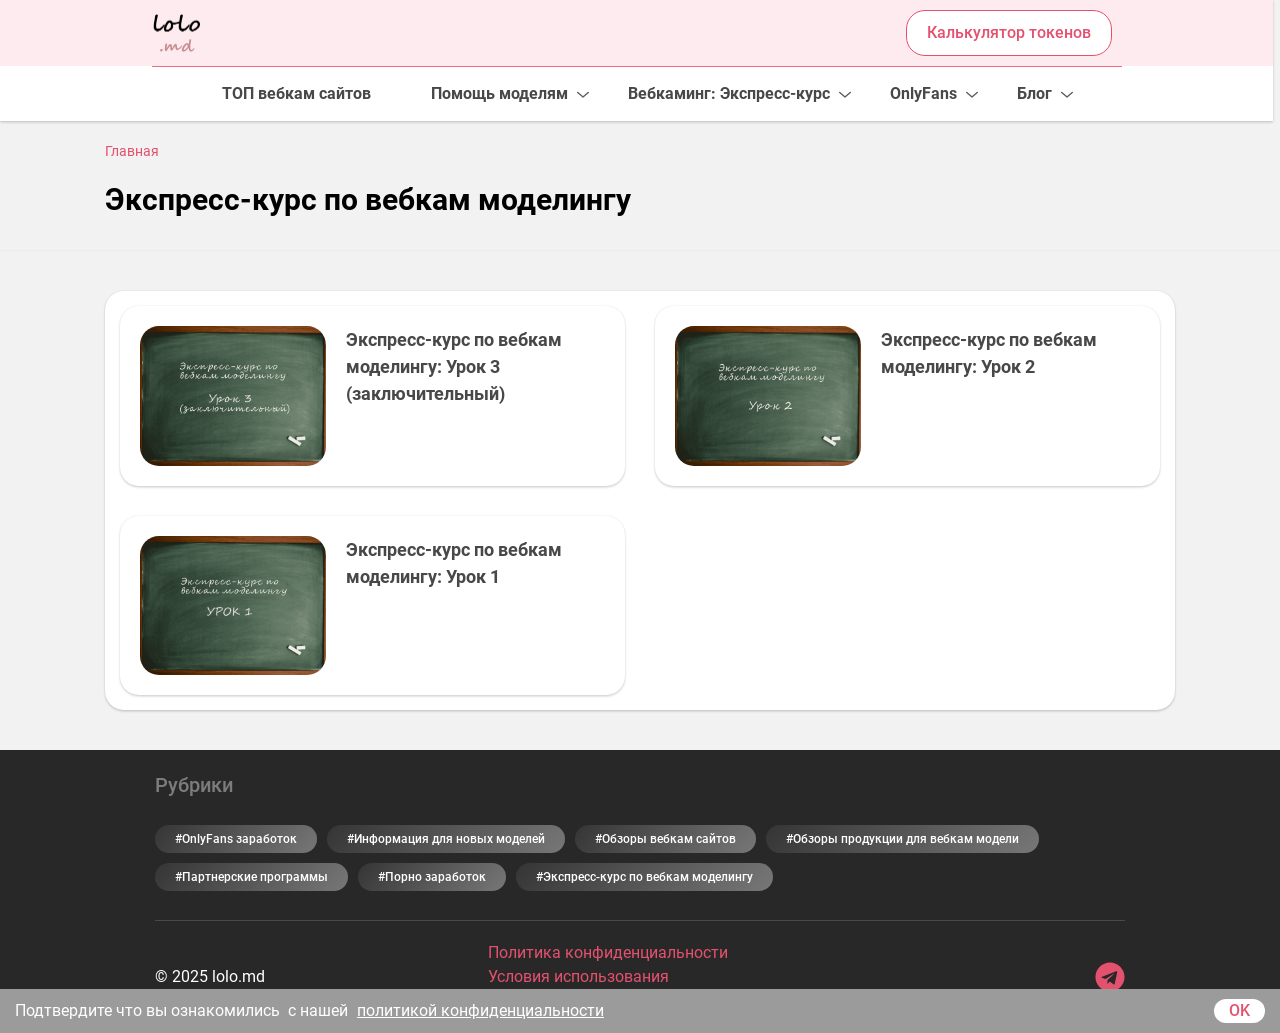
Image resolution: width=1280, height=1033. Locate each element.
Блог (1034, 93)
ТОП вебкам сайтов (296, 93)
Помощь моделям (499, 93)
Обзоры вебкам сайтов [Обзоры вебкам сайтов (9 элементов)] (669, 839)
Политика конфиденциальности (608, 952)
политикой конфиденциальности (480, 1010)
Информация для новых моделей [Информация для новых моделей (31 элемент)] (449, 839)
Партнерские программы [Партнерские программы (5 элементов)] (255, 877)
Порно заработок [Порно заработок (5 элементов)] (435, 877)
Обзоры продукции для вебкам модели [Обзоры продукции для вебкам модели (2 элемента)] (906, 839)
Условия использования (578, 976)
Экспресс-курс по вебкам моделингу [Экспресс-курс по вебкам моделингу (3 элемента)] (648, 877)
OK (1239, 1010)
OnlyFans (923, 93)
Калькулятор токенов (1009, 32)
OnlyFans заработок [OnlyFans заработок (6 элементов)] (239, 839)
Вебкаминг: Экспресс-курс (729, 93)
